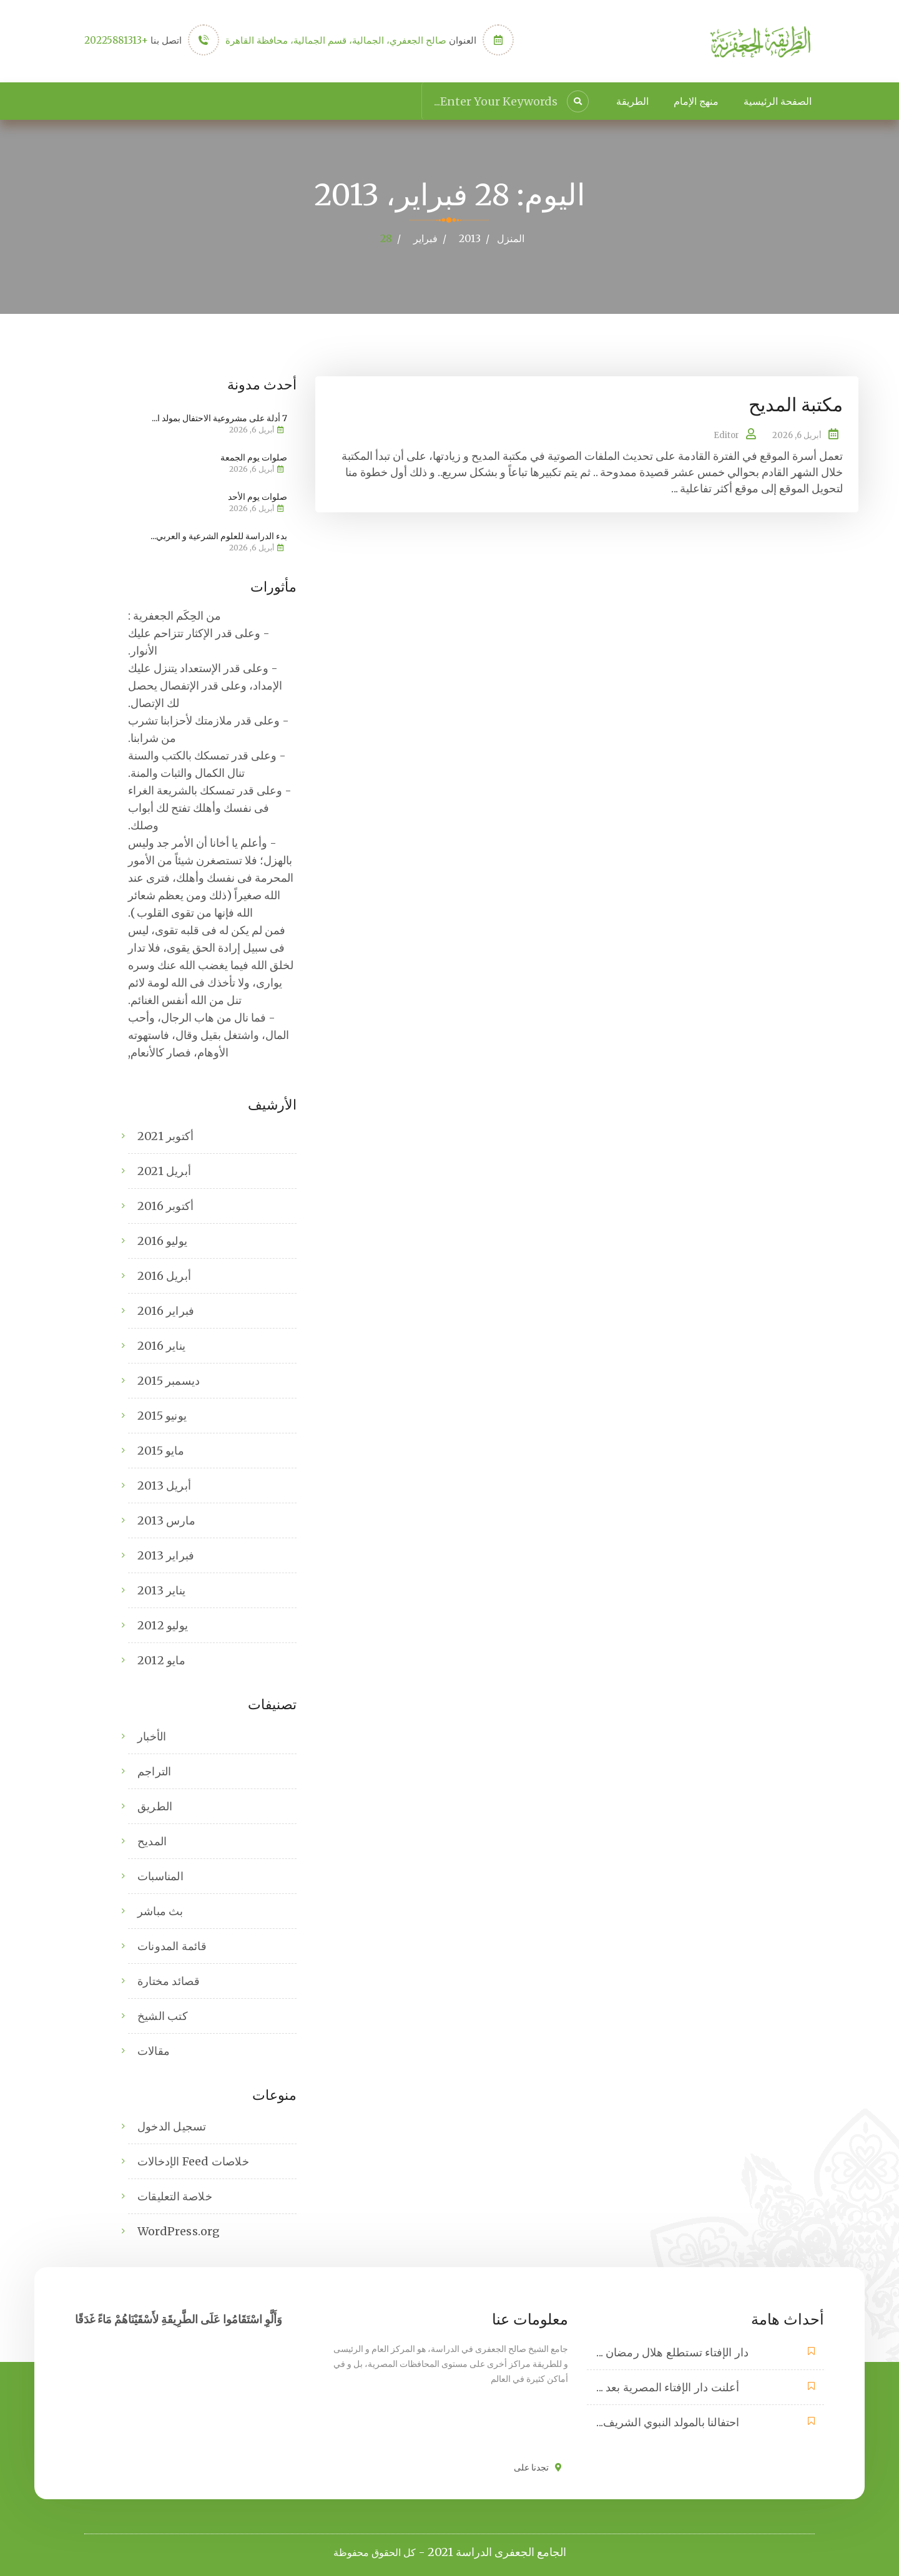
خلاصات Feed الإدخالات (193, 2161)
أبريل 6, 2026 (797, 434)
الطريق (154, 1805)
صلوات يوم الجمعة (253, 456)
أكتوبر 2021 (165, 1135)
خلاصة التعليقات (174, 2195)
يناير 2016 (161, 1345)
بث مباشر (160, 1910)
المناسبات (160, 1875)
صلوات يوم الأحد (257, 496)
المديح (152, 1840)
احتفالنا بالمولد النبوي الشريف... (668, 2421)
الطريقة (632, 101)
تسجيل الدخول (171, 2126)
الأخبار (151, 1736)
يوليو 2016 (162, 1240)
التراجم (154, 1771)
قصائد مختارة (168, 1980)
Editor (726, 434)
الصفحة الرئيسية (778, 101)
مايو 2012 (161, 1659)
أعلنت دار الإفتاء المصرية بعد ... (668, 2386)
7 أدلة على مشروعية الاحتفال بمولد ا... (219, 417)
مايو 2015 (160, 1450)
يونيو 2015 (162, 1415)
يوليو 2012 (162, 1624)
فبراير (425, 238)
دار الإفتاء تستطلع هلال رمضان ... (672, 2351)
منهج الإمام (696, 101)
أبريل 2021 (164, 1170)
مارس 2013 (166, 1520)
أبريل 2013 (164, 1485)
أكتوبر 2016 (165, 1205)
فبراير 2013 (165, 1555)
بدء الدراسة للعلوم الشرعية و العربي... (218, 535)
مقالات (153, 2050)
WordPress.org (178, 2230)
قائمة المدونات (172, 1945)
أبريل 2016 (164, 1275)
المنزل (510, 238)
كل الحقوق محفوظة (374, 2551)
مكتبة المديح (796, 404)
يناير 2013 (161, 1590)
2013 (470, 238)
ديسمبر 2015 (168, 1380)
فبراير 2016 (165, 1310)
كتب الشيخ (162, 2015)
